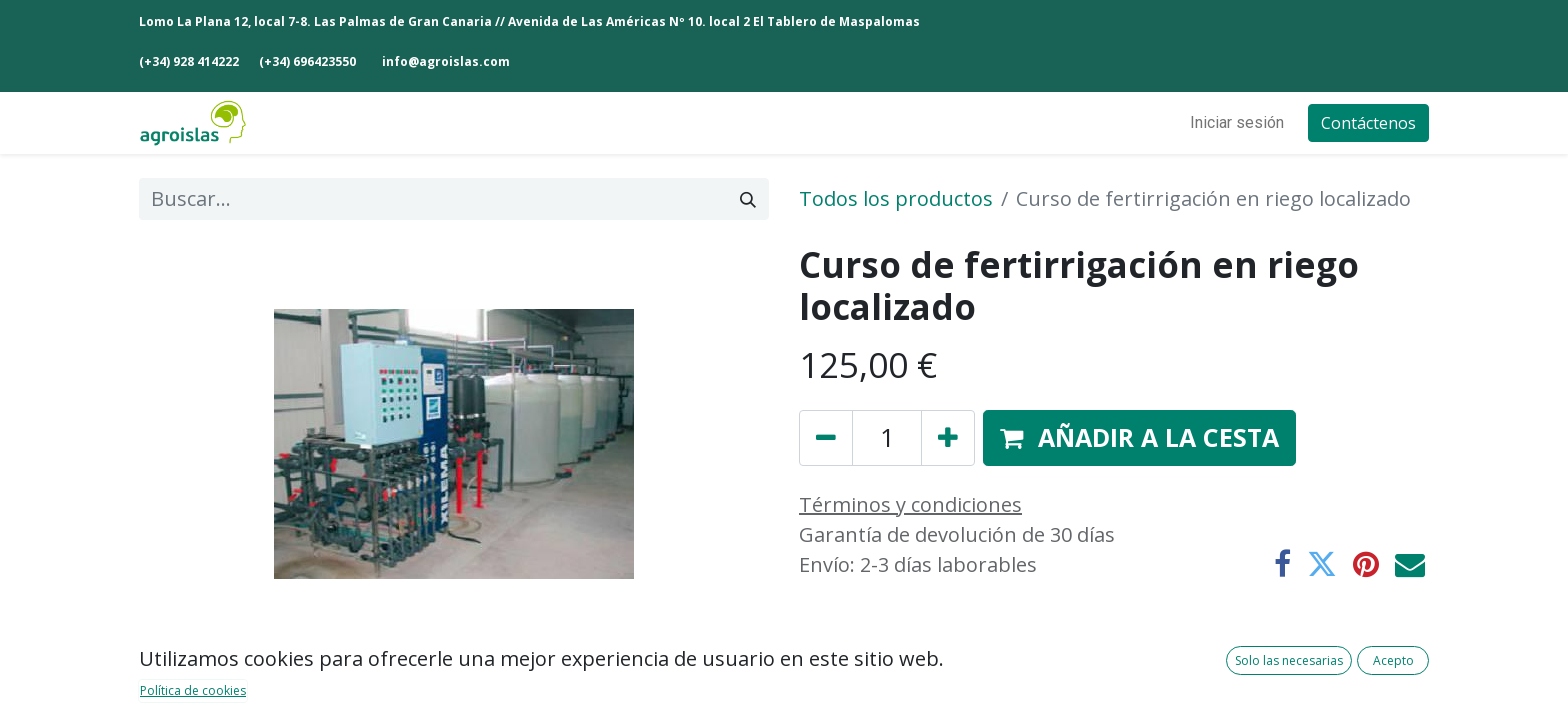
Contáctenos (1368, 123)
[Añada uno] (948, 438)
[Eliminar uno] (826, 438)
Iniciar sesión (1237, 122)
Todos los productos (896, 198)
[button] (1139, 438)
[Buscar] (748, 199)
